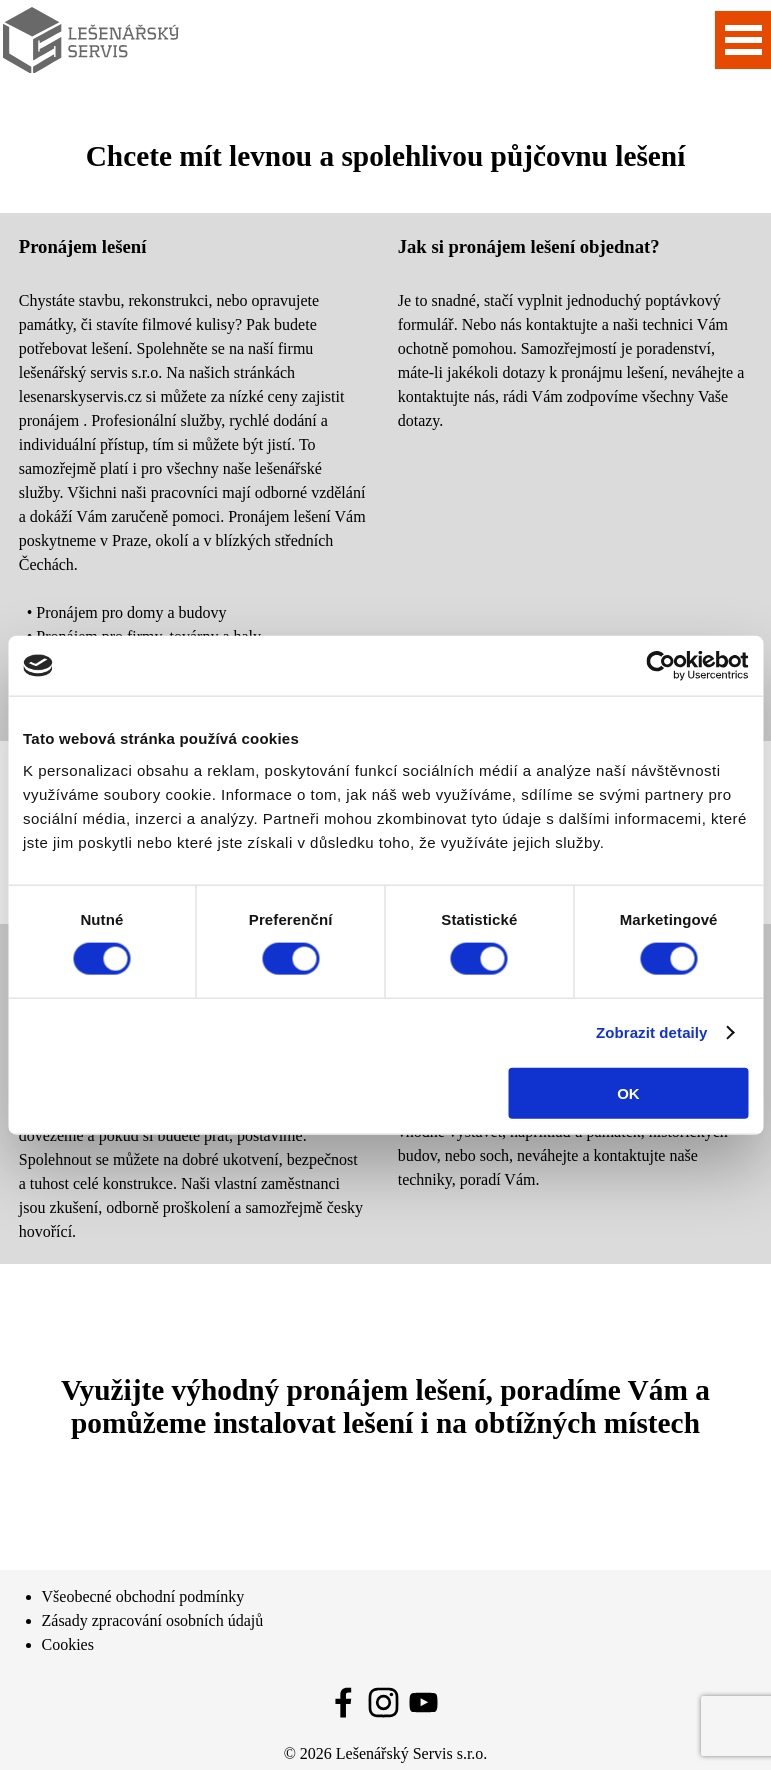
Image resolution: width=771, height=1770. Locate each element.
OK (628, 1092)
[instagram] (383, 1702)
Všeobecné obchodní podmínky (143, 1596)
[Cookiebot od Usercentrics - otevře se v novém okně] (660, 666)
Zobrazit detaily (652, 1032)
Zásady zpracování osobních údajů (153, 1620)
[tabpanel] (193, 477)
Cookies (68, 1644)
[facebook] (343, 1702)
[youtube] (423, 1702)
